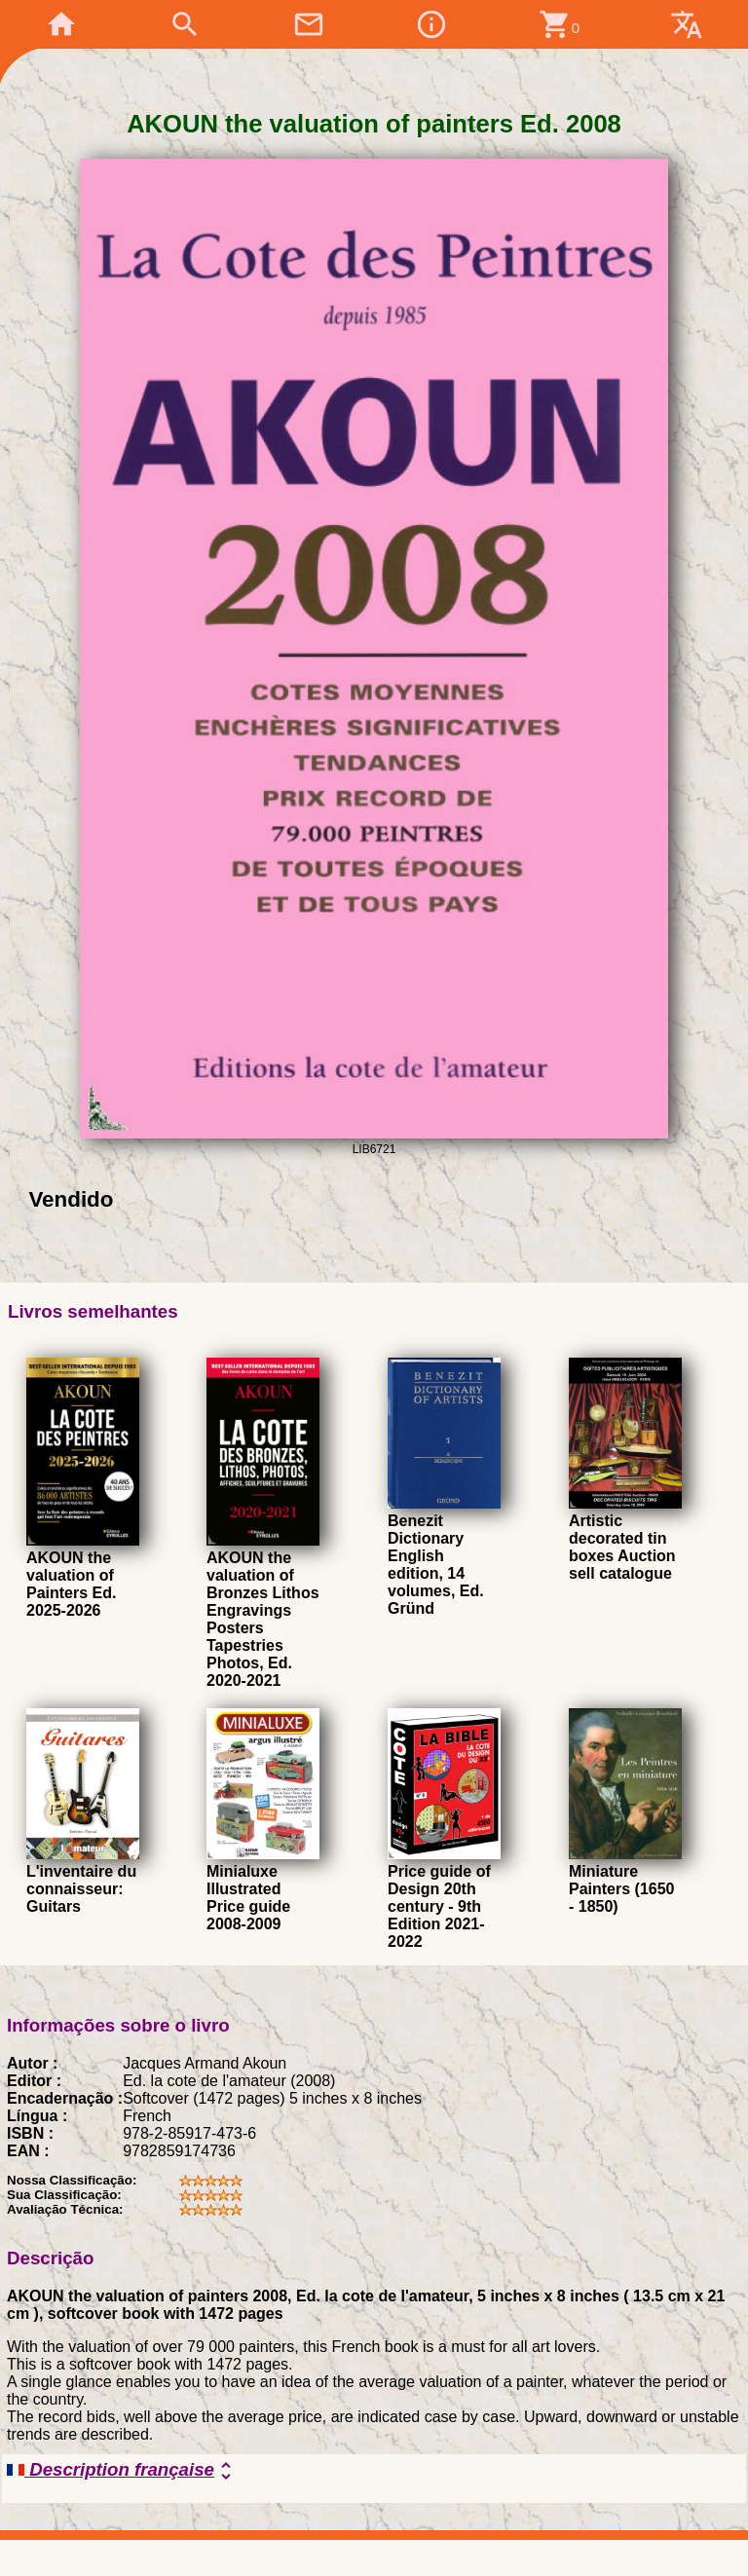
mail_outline (308, 24)
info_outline (431, 24)
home (61, 24)
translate (686, 24)
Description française (122, 2471)
